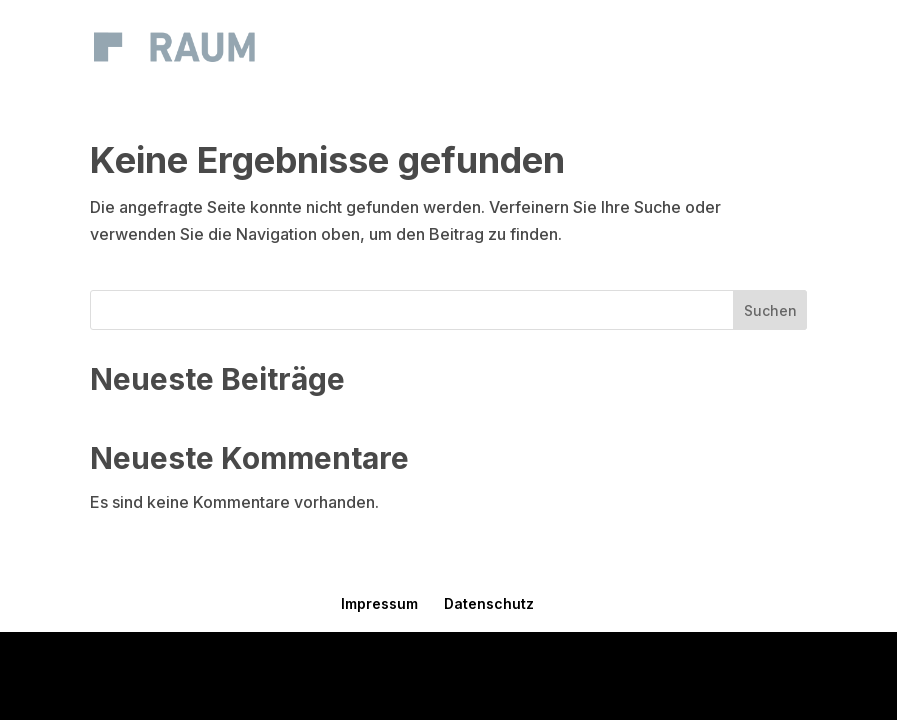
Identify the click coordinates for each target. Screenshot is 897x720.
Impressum (379, 603)
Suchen (770, 310)
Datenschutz (489, 603)
